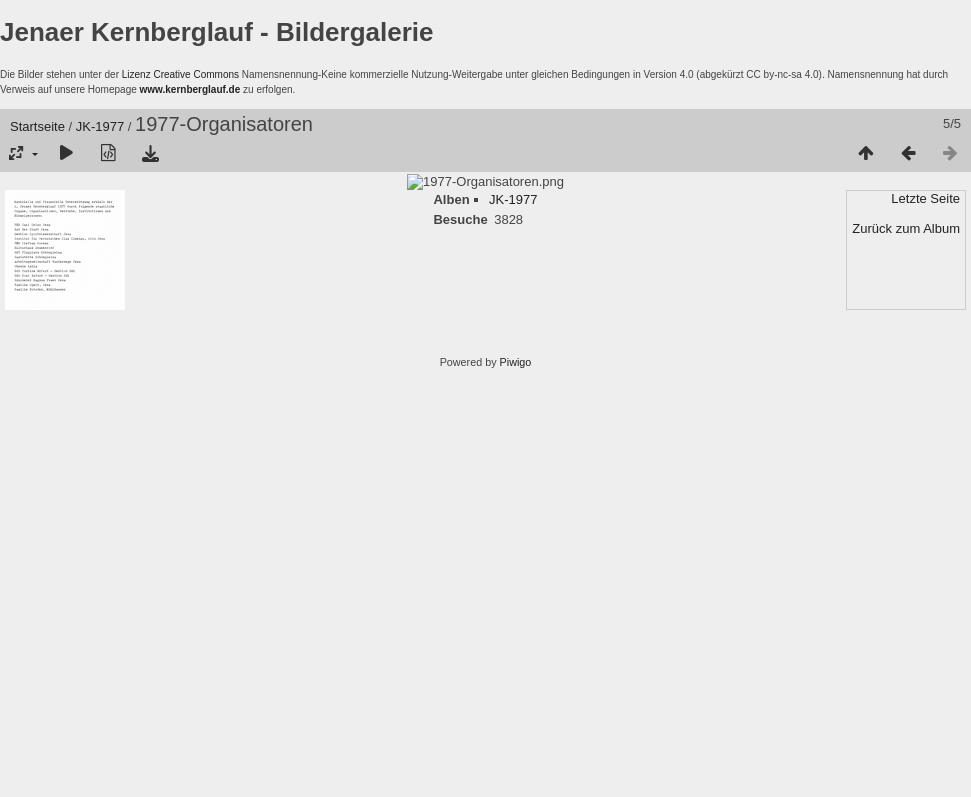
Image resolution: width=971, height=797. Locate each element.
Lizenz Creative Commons (180, 74)
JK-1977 (100, 126)
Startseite (37, 126)
